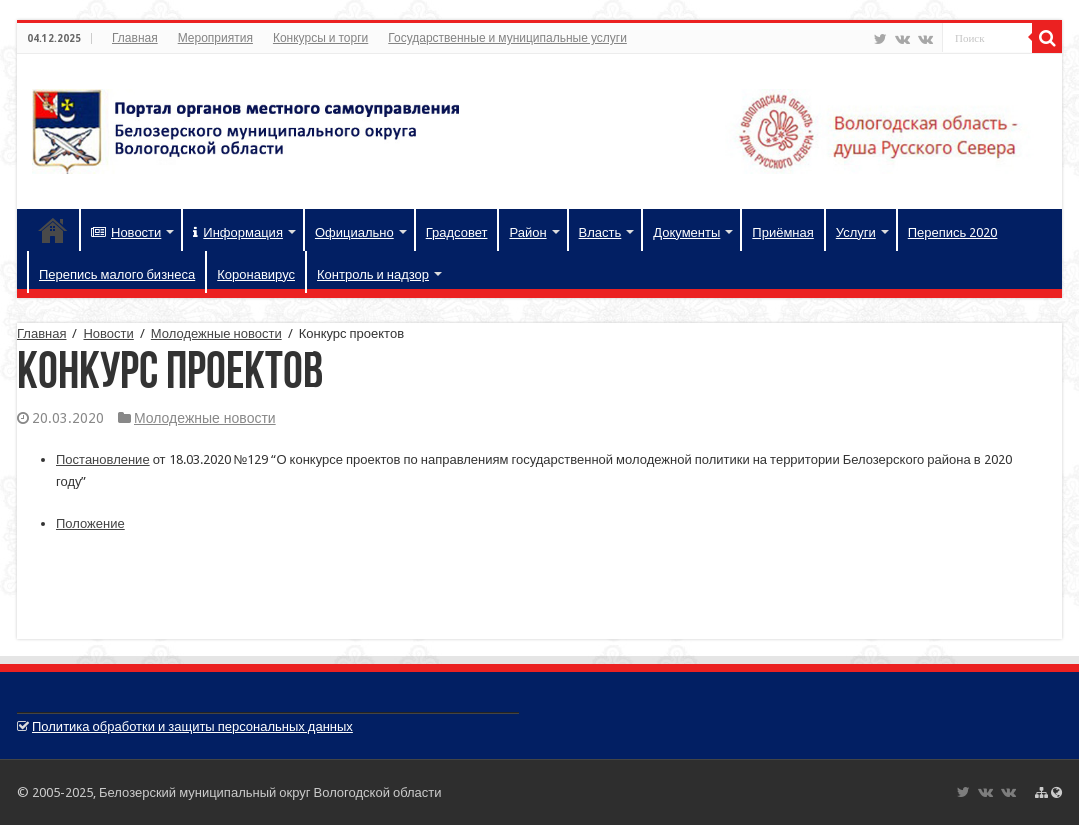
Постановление (103, 459)
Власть (600, 232)
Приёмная (782, 232)
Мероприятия (215, 38)
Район (527, 232)
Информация (238, 232)
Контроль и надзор (373, 274)
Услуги (856, 232)
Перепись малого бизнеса (117, 274)
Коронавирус (256, 274)
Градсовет (457, 232)
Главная (135, 38)
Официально (354, 232)
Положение (90, 523)
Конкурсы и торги (320, 38)
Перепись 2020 (953, 232)
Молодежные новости (216, 333)
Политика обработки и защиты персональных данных (192, 726)
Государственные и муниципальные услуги (507, 38)
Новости (126, 232)
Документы (686, 232)
